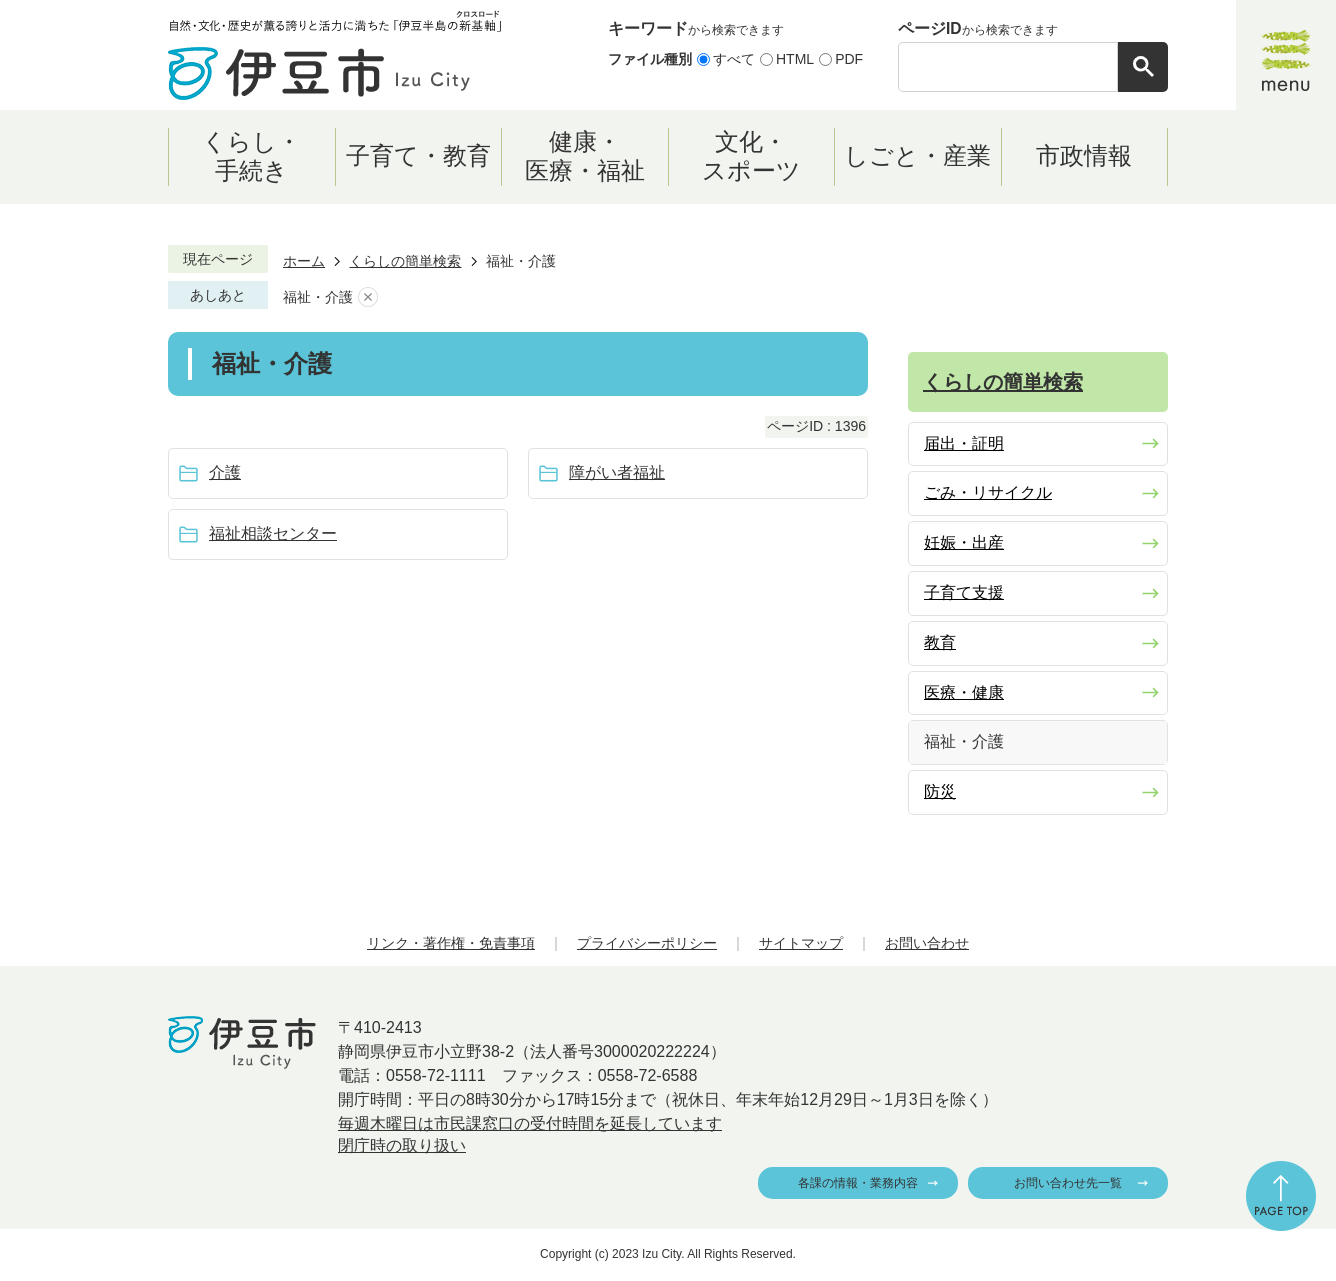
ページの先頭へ (1281, 1196)
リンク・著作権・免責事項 (451, 943)
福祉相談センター (273, 533)
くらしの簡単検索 (405, 261)
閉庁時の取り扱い (402, 1145)
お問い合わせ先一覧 (1068, 1183)
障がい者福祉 (617, 472)
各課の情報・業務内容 (858, 1183)
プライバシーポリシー (647, 943)
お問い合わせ (927, 943)
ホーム (304, 261)
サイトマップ (801, 943)
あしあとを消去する (368, 297)
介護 (225, 472)
